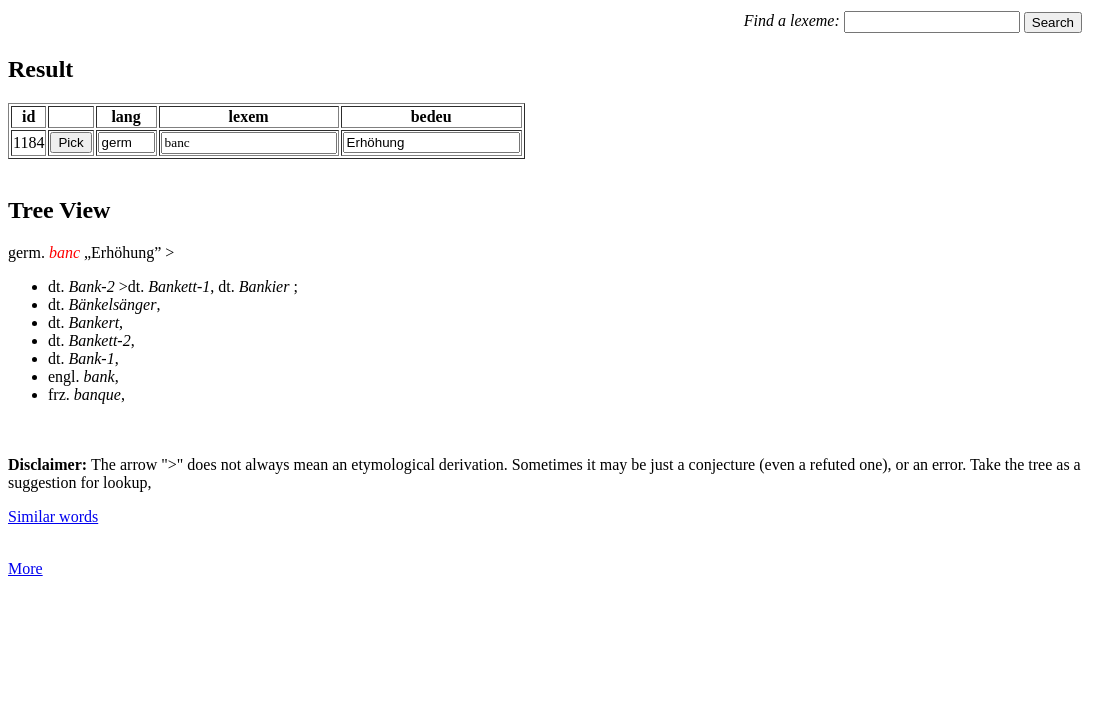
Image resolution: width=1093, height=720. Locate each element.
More (25, 568)
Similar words (53, 516)
